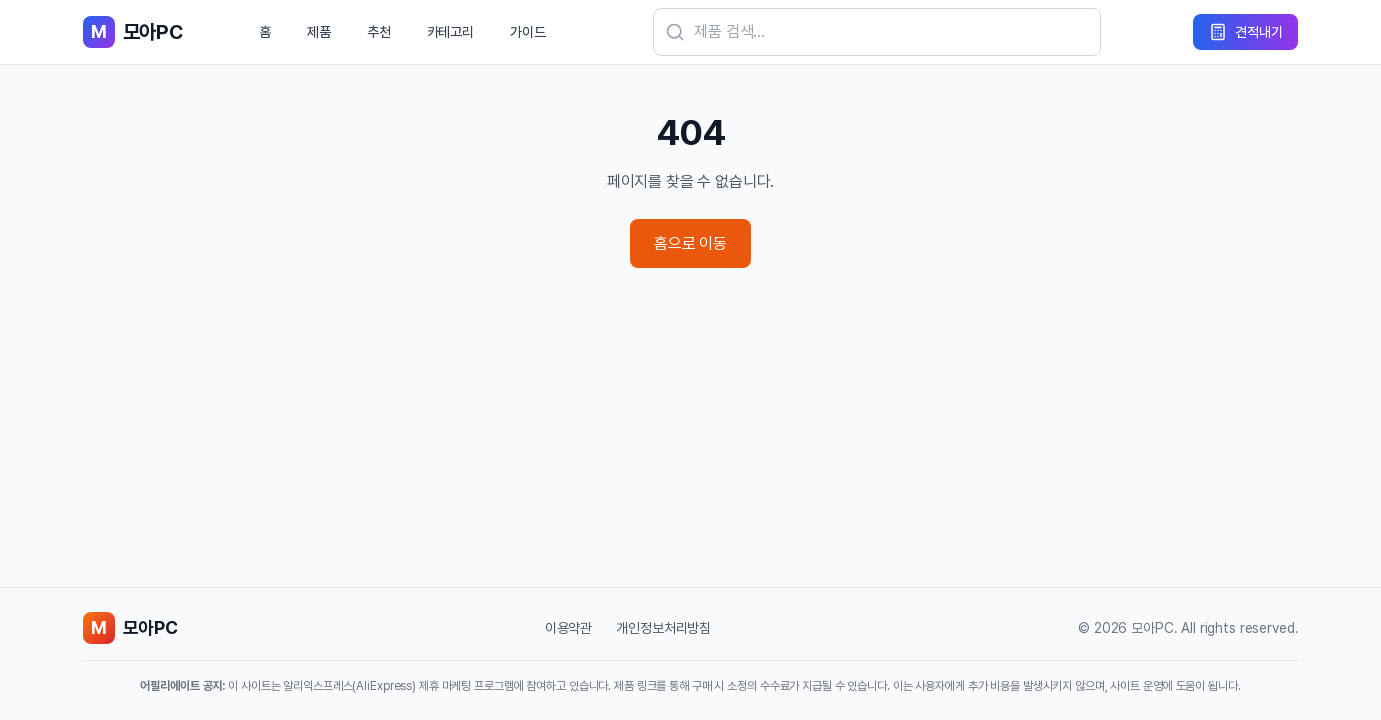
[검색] (877, 32)
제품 (319, 32)
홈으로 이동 (690, 243)
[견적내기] (1245, 32)
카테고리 (450, 32)
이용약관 (568, 628)
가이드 (528, 32)
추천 (379, 32)
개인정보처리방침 (663, 628)
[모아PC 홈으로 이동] (133, 32)
